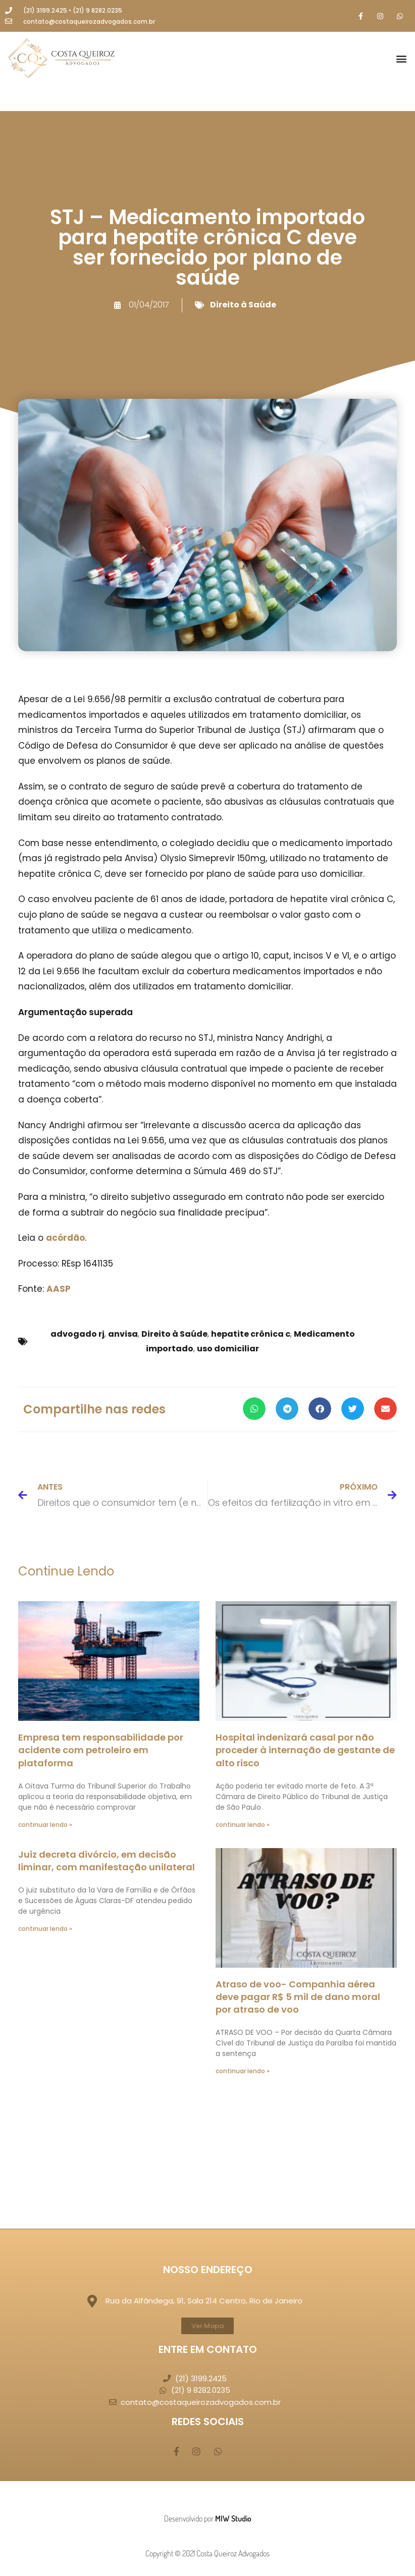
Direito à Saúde (243, 304)
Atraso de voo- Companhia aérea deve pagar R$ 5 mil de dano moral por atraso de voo (298, 1997)
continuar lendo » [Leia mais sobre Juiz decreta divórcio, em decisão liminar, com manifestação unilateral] (45, 1928)
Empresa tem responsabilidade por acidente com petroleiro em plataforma (100, 1750)
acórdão (65, 1238)
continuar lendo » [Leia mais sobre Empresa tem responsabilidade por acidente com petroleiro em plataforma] (45, 1824)
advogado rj (77, 1334)
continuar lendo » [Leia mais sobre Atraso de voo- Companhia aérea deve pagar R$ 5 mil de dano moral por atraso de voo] (243, 2071)
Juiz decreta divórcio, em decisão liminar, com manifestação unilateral (106, 1860)
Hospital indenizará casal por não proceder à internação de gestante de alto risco (305, 1750)
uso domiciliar (228, 1348)
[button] (401, 58)
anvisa (123, 1334)
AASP (58, 1289)
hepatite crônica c (250, 1334)
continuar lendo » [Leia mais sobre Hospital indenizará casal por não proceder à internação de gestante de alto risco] (243, 1824)
